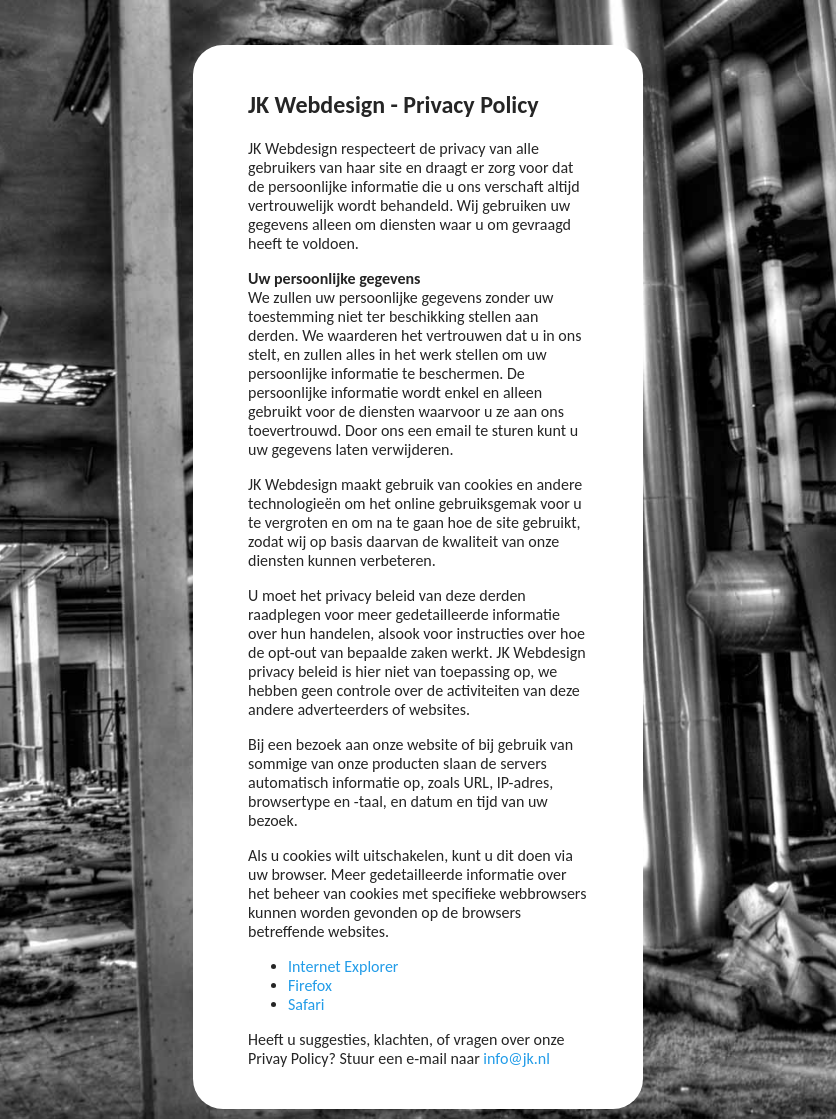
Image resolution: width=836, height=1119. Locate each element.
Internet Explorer (343, 966)
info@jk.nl (516, 1058)
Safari (306, 1004)
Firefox (310, 985)
